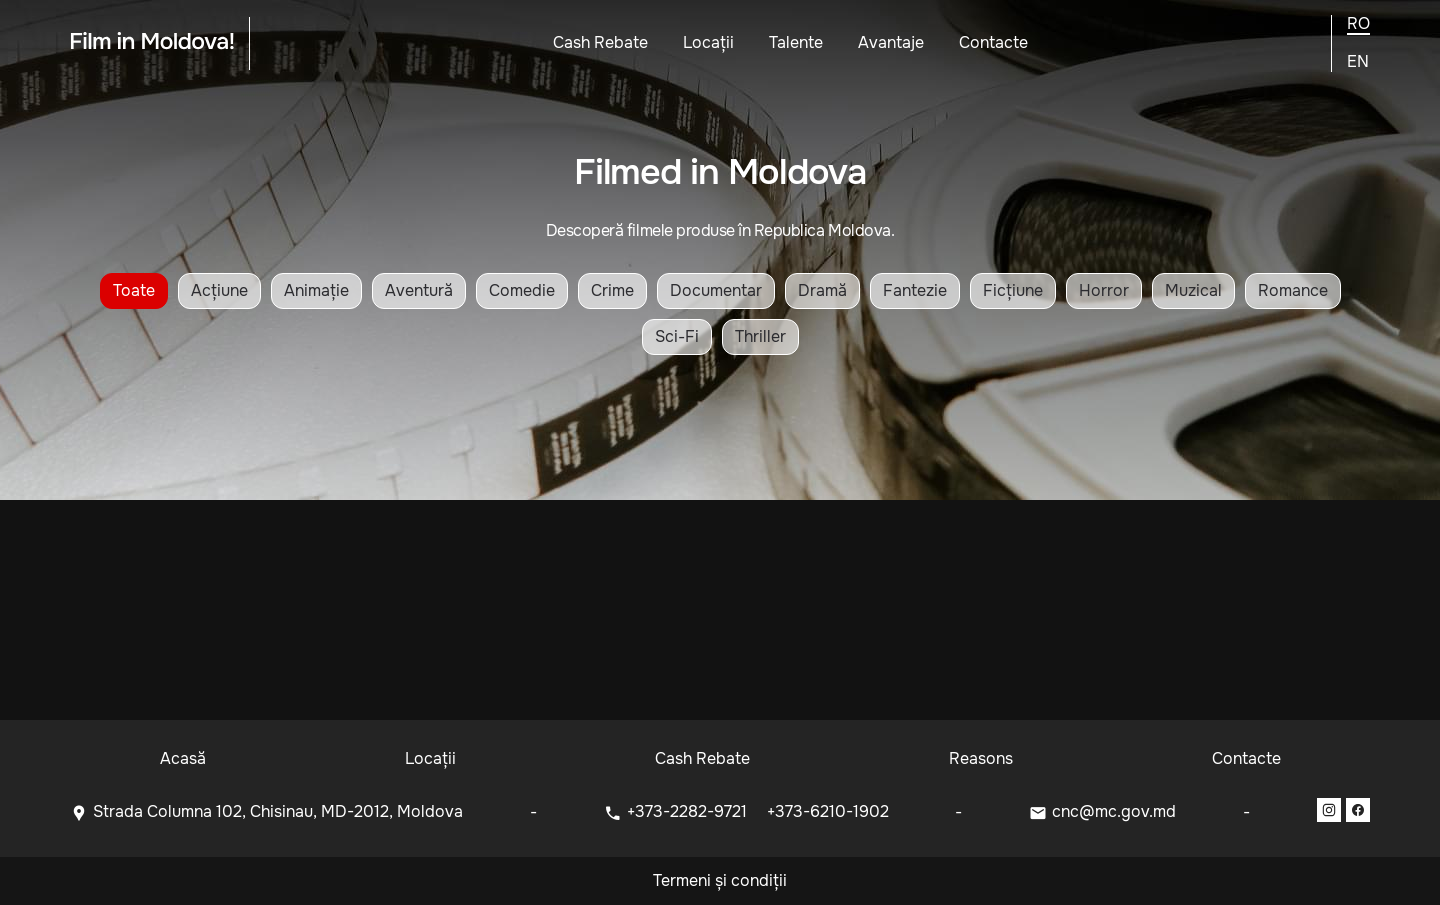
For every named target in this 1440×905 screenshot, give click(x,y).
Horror (1104, 290)
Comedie (522, 290)
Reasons (981, 758)
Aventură (419, 290)
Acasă (183, 758)
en (1358, 62)
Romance (1293, 290)
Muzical (1193, 290)
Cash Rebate (600, 42)
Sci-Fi (677, 336)
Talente (796, 42)
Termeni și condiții (720, 880)
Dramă (822, 290)
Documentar (716, 290)
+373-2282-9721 (689, 811)
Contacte (993, 42)
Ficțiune (1013, 290)
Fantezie (915, 290)
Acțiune (219, 290)
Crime (612, 290)
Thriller (760, 336)
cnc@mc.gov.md (1114, 811)
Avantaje (891, 42)
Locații (708, 42)
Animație (316, 290)
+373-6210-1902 (828, 811)
